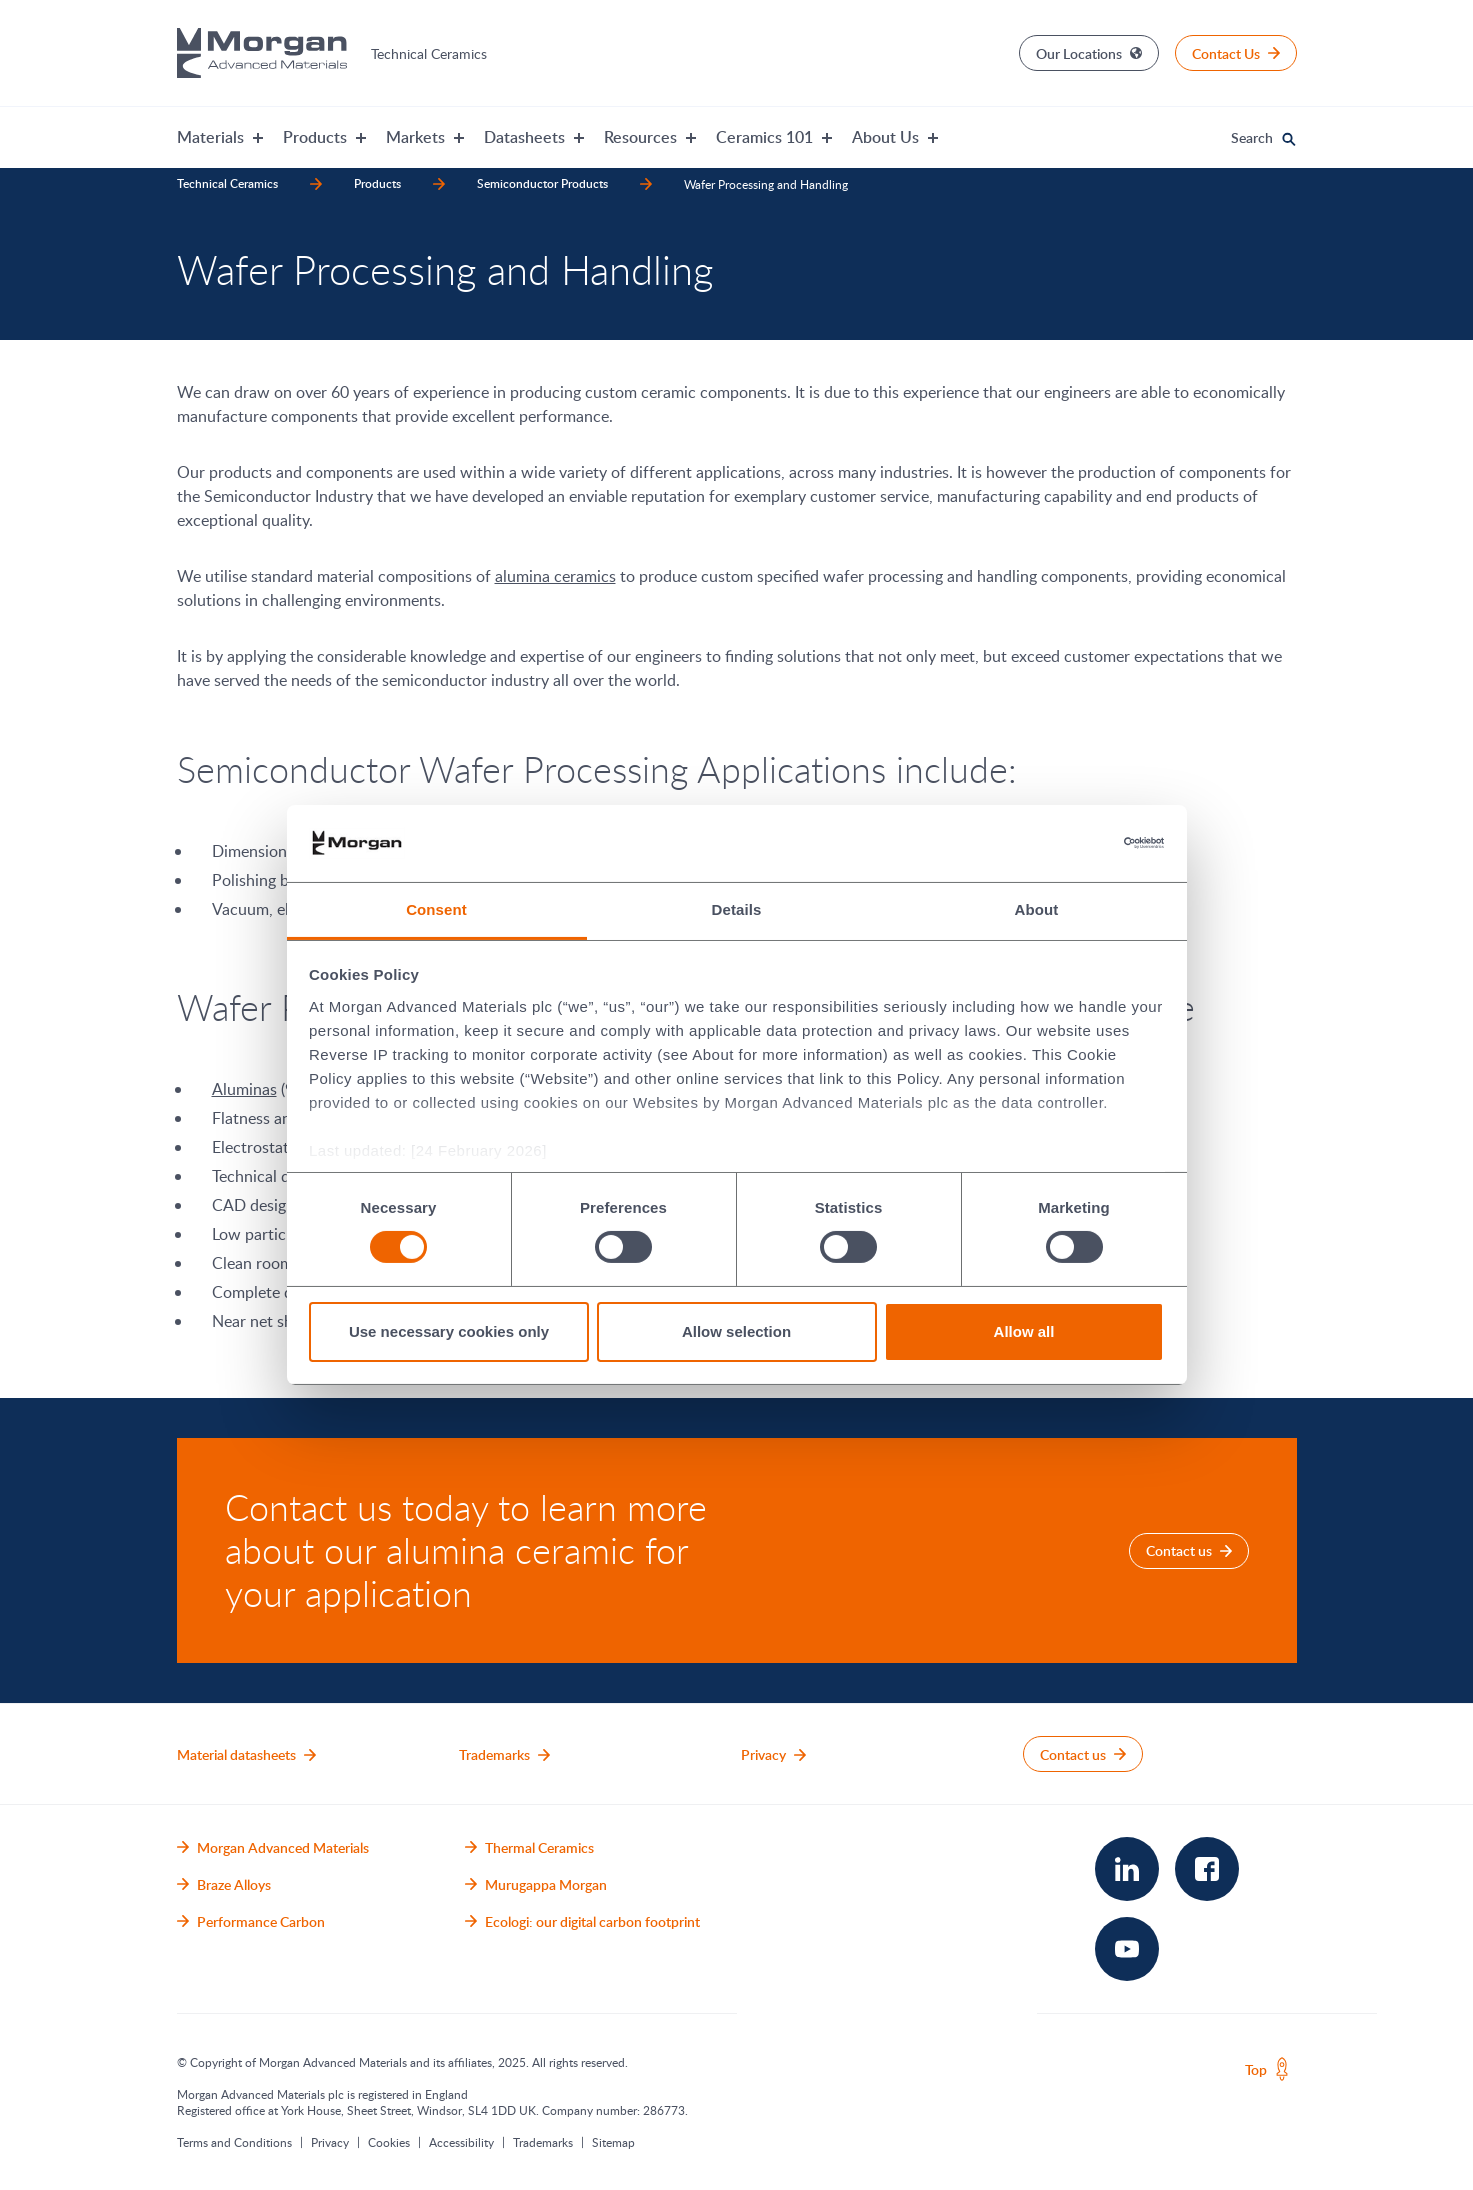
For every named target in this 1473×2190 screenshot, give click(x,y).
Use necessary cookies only (449, 1331)
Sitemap (613, 2142)
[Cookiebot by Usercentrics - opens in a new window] (1076, 843)
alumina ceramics (555, 576)
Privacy (330, 2142)
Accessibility (461, 2142)
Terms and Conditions (234, 2142)
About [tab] (1037, 909)
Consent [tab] (436, 909)
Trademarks (543, 2142)
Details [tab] (737, 909)
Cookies (389, 2142)
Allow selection (736, 1331)
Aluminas (244, 1089)
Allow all (1024, 1331)
